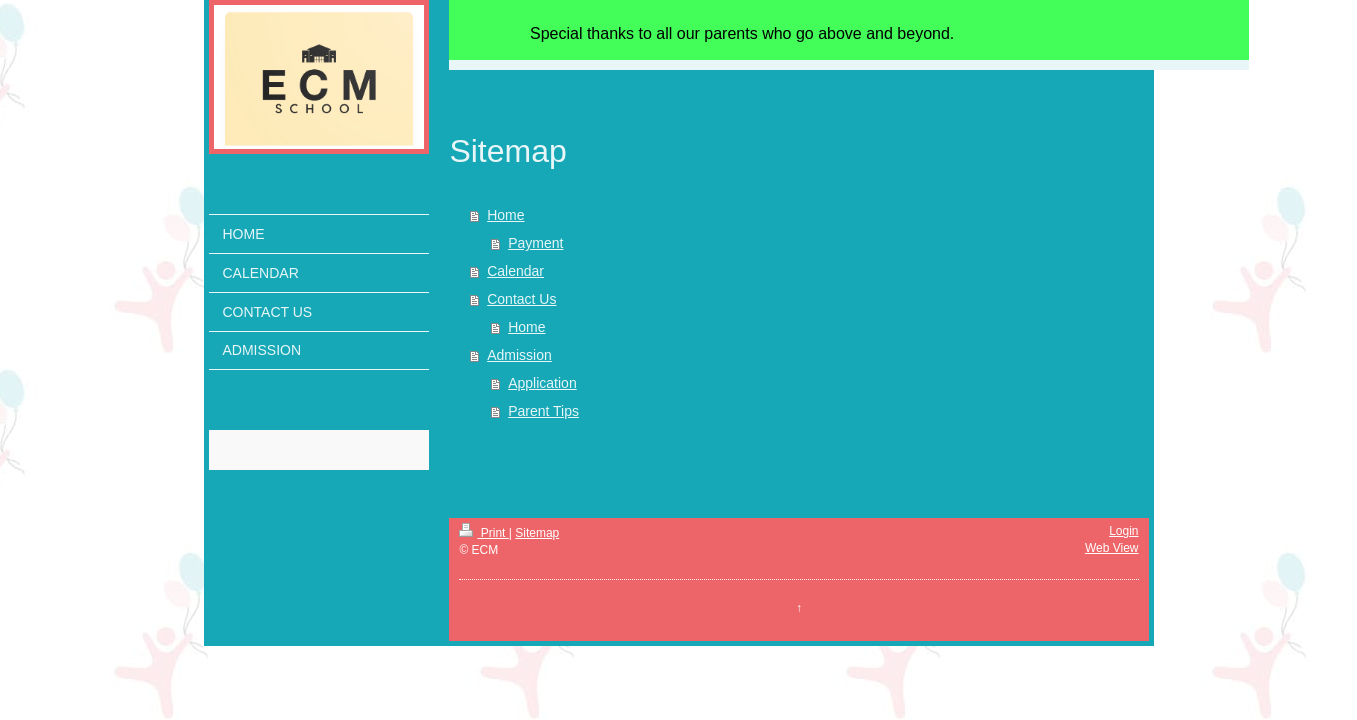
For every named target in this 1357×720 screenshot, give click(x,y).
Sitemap (537, 533)
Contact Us (521, 299)
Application (542, 383)
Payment (535, 243)
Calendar (515, 271)
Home (505, 215)
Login (1123, 531)
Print (483, 533)
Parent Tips (543, 411)
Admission (519, 355)
